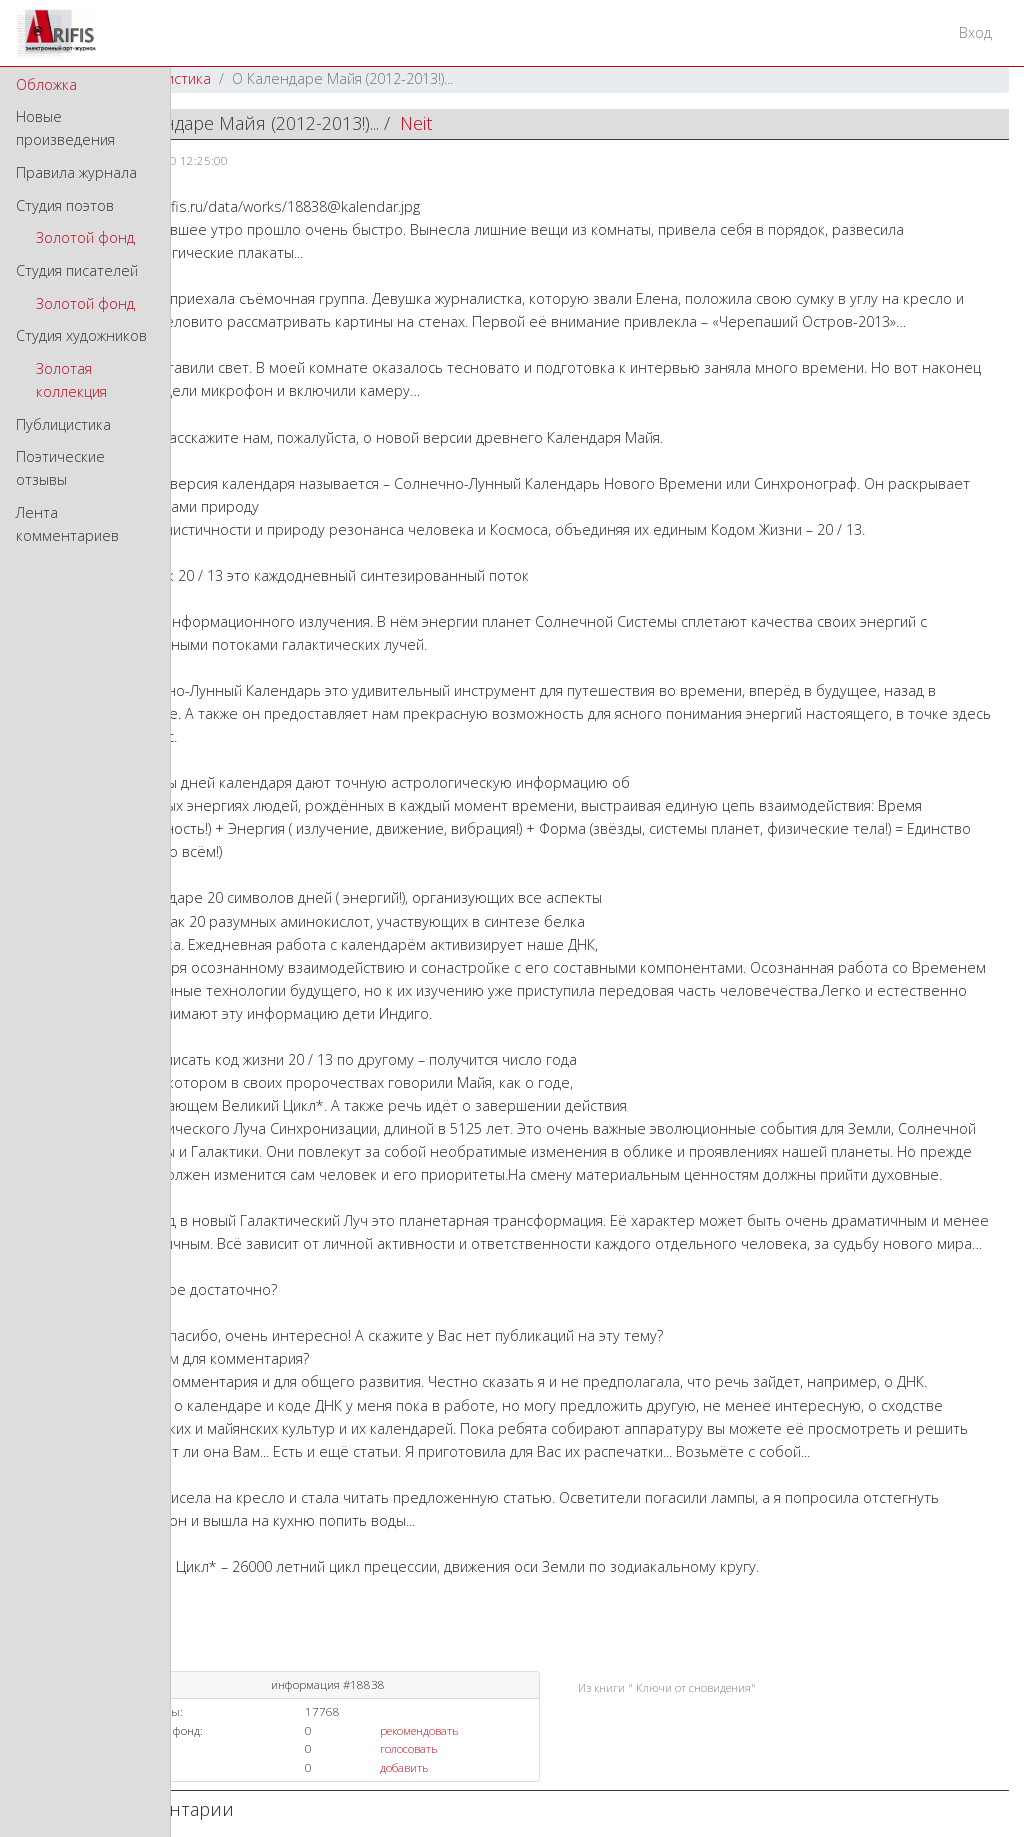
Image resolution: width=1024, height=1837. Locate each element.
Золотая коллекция (71, 380)
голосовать (408, 1748)
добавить (404, 1767)
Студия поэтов (65, 205)
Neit (416, 123)
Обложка (46, 84)
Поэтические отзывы (60, 468)
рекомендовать (419, 1730)
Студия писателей (77, 270)
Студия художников (81, 335)
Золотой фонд (85, 237)
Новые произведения (65, 128)
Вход (975, 32)
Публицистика (63, 424)
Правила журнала (76, 172)
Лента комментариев (67, 524)
